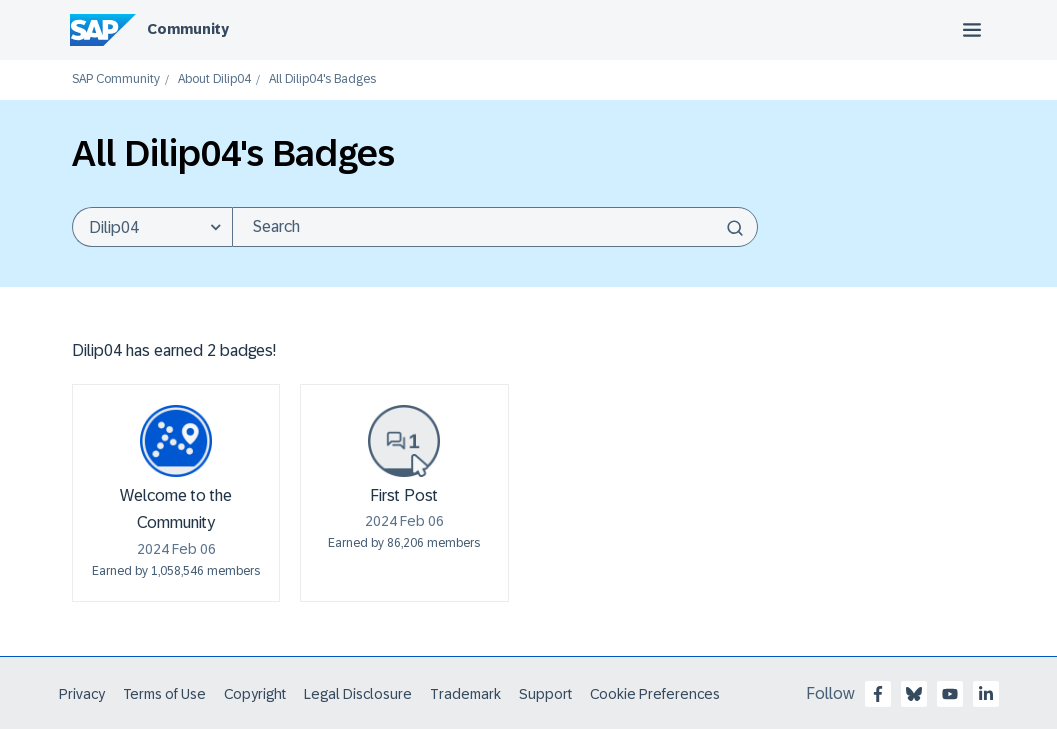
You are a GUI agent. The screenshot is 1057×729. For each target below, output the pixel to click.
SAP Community (116, 79)
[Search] (495, 227)
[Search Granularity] (152, 227)
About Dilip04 (214, 79)
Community (188, 29)
